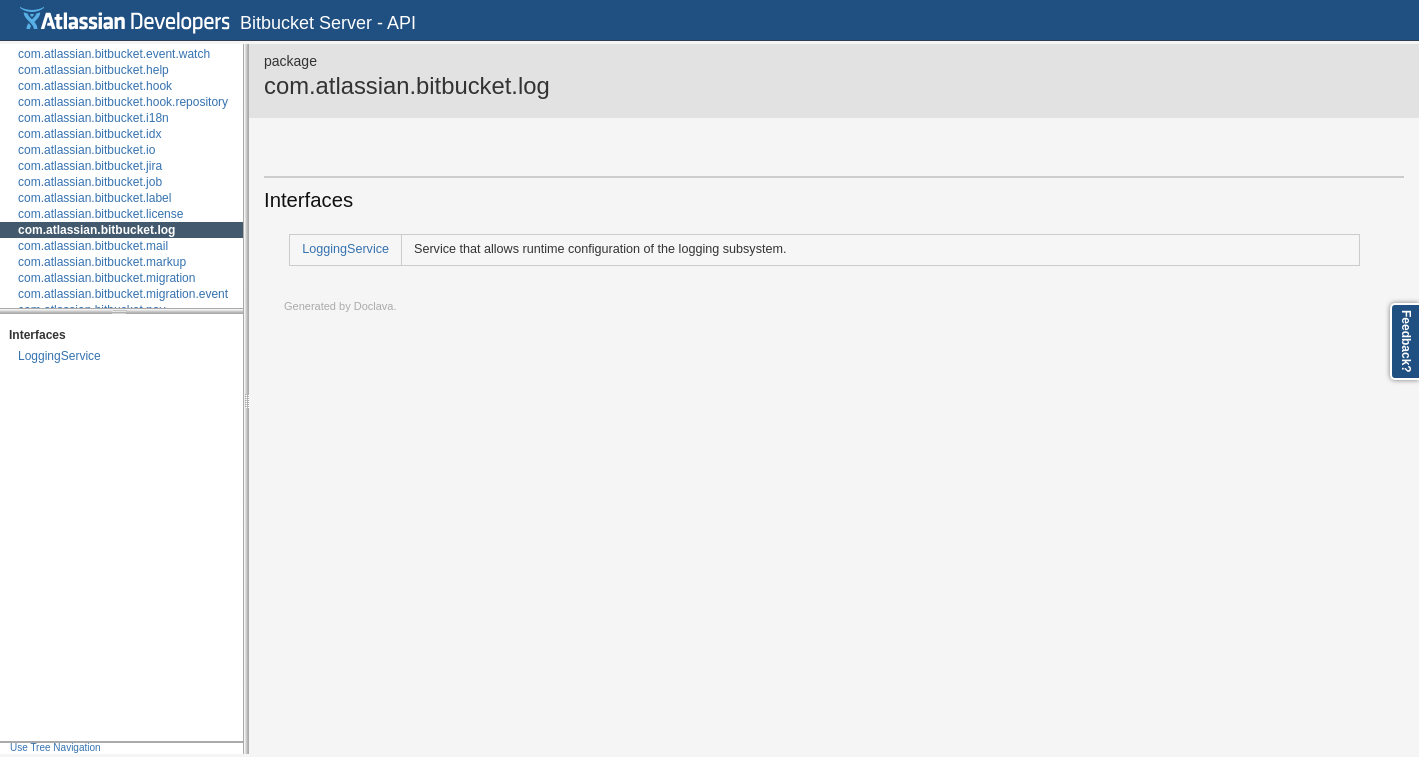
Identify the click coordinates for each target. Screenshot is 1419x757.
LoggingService (59, 356)
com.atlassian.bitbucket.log (96, 230)
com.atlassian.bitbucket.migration (106, 278)
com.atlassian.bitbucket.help (93, 70)
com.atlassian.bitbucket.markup (102, 262)
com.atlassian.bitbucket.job (90, 182)
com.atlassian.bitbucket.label (94, 198)
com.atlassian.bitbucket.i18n (93, 118)
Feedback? (1406, 341)
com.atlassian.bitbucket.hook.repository (123, 102)
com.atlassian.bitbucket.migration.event (123, 294)
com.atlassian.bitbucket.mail (93, 246)
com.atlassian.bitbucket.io (86, 150)
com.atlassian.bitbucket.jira (90, 166)
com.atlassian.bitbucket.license (100, 214)
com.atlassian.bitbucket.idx (89, 134)
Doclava (374, 306)
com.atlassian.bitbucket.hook (95, 86)
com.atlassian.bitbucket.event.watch (114, 54)
